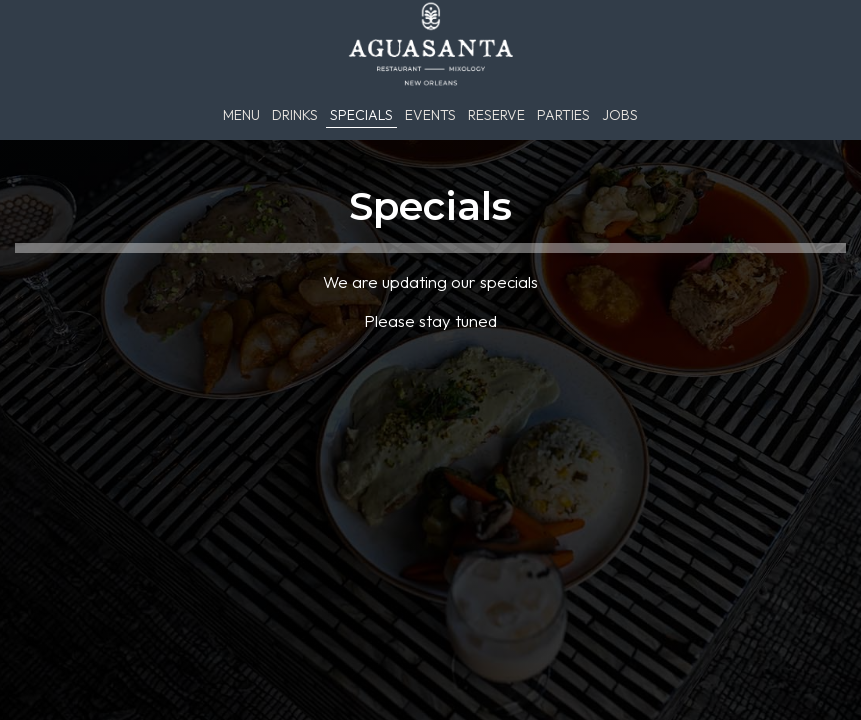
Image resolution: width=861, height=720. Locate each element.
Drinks (295, 115)
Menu (241, 115)
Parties (563, 115)
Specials (361, 115)
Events (430, 115)
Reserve (496, 115)
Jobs (620, 115)
